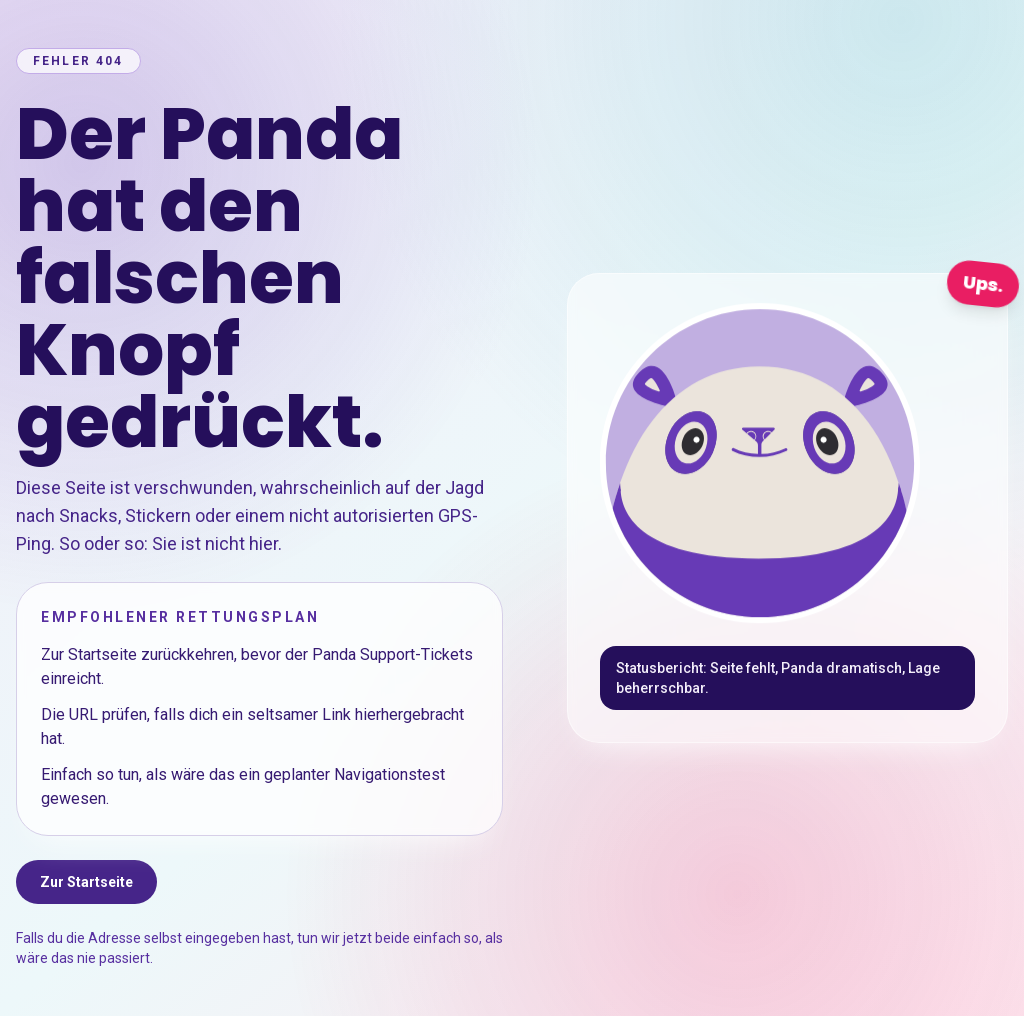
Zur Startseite (86, 882)
